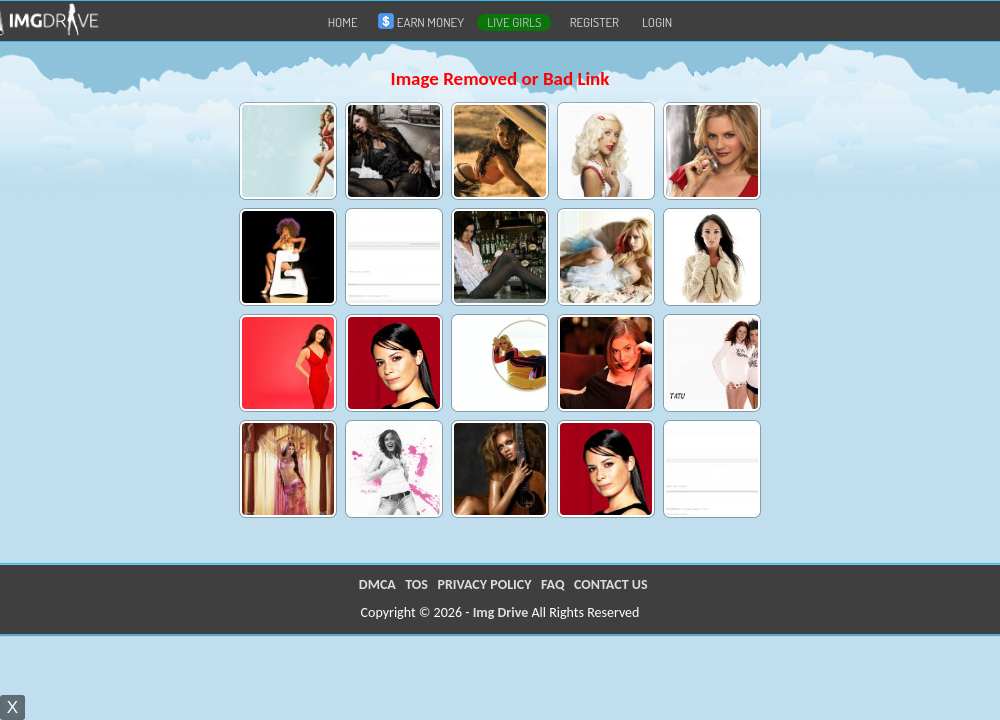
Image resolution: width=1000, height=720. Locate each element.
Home (343, 22)
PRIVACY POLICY (484, 584)
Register (594, 22)
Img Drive (501, 612)
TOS (416, 584)
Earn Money (425, 21)
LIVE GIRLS (514, 22)
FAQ (553, 584)
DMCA (377, 584)
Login (657, 22)
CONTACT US (610, 584)
